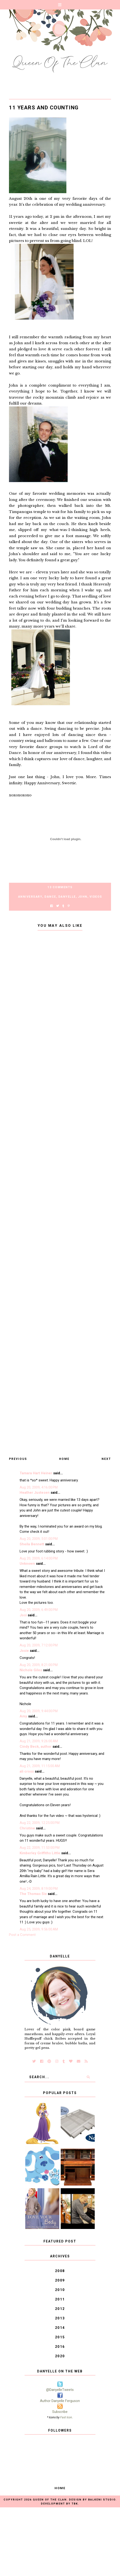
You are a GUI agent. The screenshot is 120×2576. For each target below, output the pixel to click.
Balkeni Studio (102, 2499)
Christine (27, 1828)
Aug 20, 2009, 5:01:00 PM (39, 1539)
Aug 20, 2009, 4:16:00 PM (39, 1487)
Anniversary (30, 896)
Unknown (27, 1563)
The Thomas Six (33, 1894)
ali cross (27, 1771)
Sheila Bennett (32, 1544)
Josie (24, 1651)
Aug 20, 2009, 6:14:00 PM (39, 1558)
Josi (23, 1615)
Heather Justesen (35, 1492)
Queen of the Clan (50, 2499)
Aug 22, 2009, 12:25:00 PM (40, 1823)
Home (64, 1459)
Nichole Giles (31, 1670)
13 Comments (60, 887)
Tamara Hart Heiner (36, 1473)
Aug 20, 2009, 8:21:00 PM (39, 1665)
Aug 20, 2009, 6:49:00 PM (39, 1610)
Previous (18, 1459)
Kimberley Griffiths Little (40, 1853)
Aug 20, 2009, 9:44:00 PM (39, 1711)
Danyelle (67, 896)
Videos (96, 896)
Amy (23, 1716)
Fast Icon (66, 2417)
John (82, 896)
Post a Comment (22, 1935)
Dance (50, 896)
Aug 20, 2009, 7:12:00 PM (39, 1645)
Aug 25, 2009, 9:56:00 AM (39, 1929)
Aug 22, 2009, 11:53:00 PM (40, 1847)
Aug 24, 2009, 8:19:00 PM (39, 1888)
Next (106, 1459)
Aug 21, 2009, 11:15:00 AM (40, 1766)
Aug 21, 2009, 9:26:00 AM (39, 1741)
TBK (75, 2503)
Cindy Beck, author (35, 1746)
